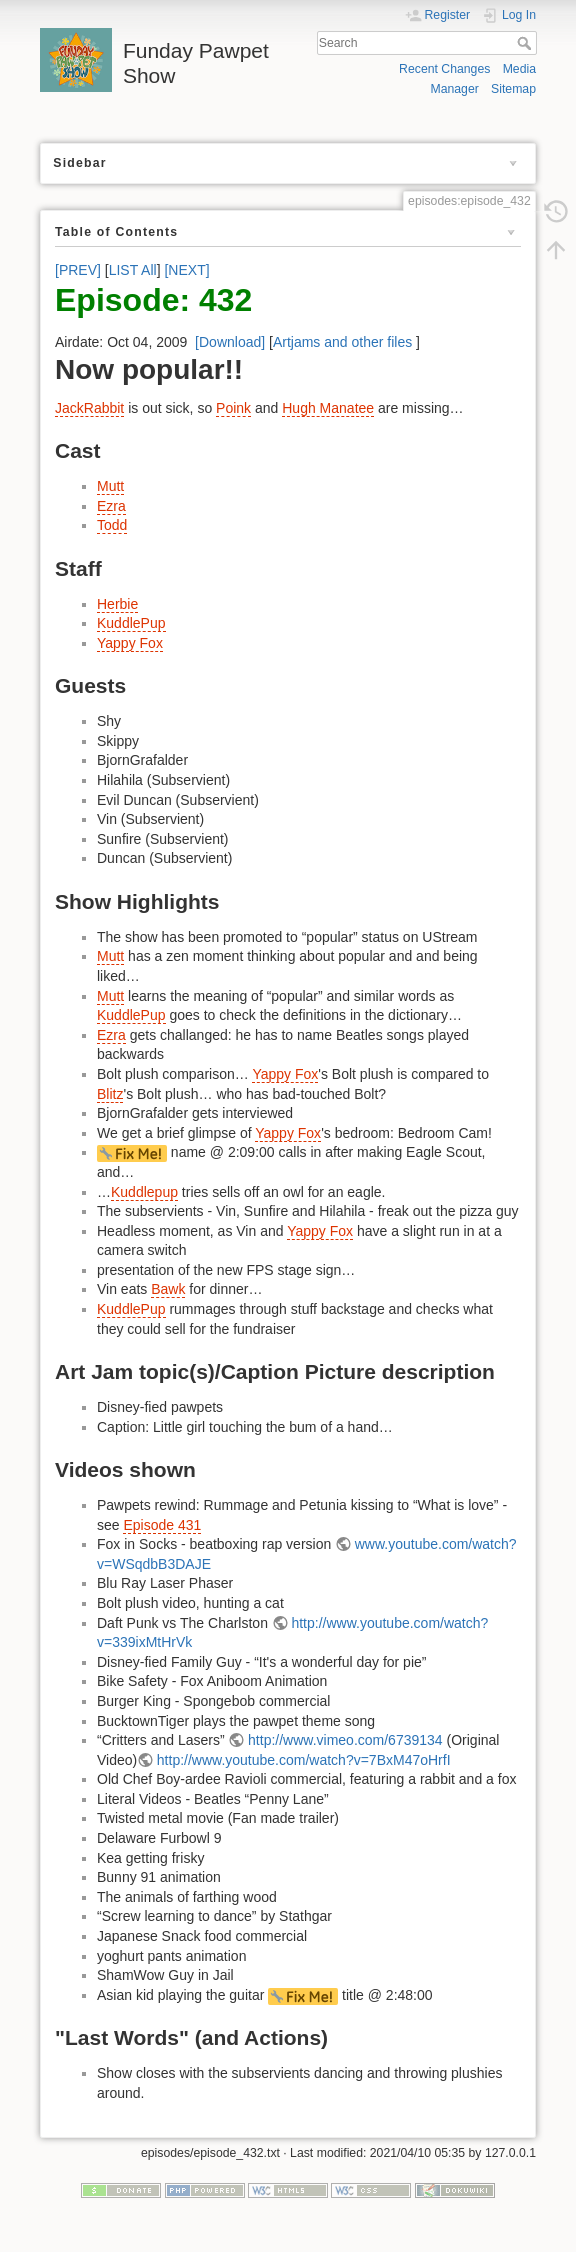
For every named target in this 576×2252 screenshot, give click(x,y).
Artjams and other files (342, 342)
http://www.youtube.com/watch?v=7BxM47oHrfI (304, 1760)
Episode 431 (162, 1525)
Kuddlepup (144, 1192)
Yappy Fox (130, 643)
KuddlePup (131, 623)
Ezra (111, 506)
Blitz (110, 1094)
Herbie (117, 604)
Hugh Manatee (328, 408)
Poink (233, 408)
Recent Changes (444, 69)
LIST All (133, 270)
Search (526, 43)
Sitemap (513, 89)
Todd (112, 525)
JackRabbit (89, 408)
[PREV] (78, 270)
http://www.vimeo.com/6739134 (345, 1740)
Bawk (168, 1289)
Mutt (110, 486)
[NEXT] (186, 270)
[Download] (230, 342)
